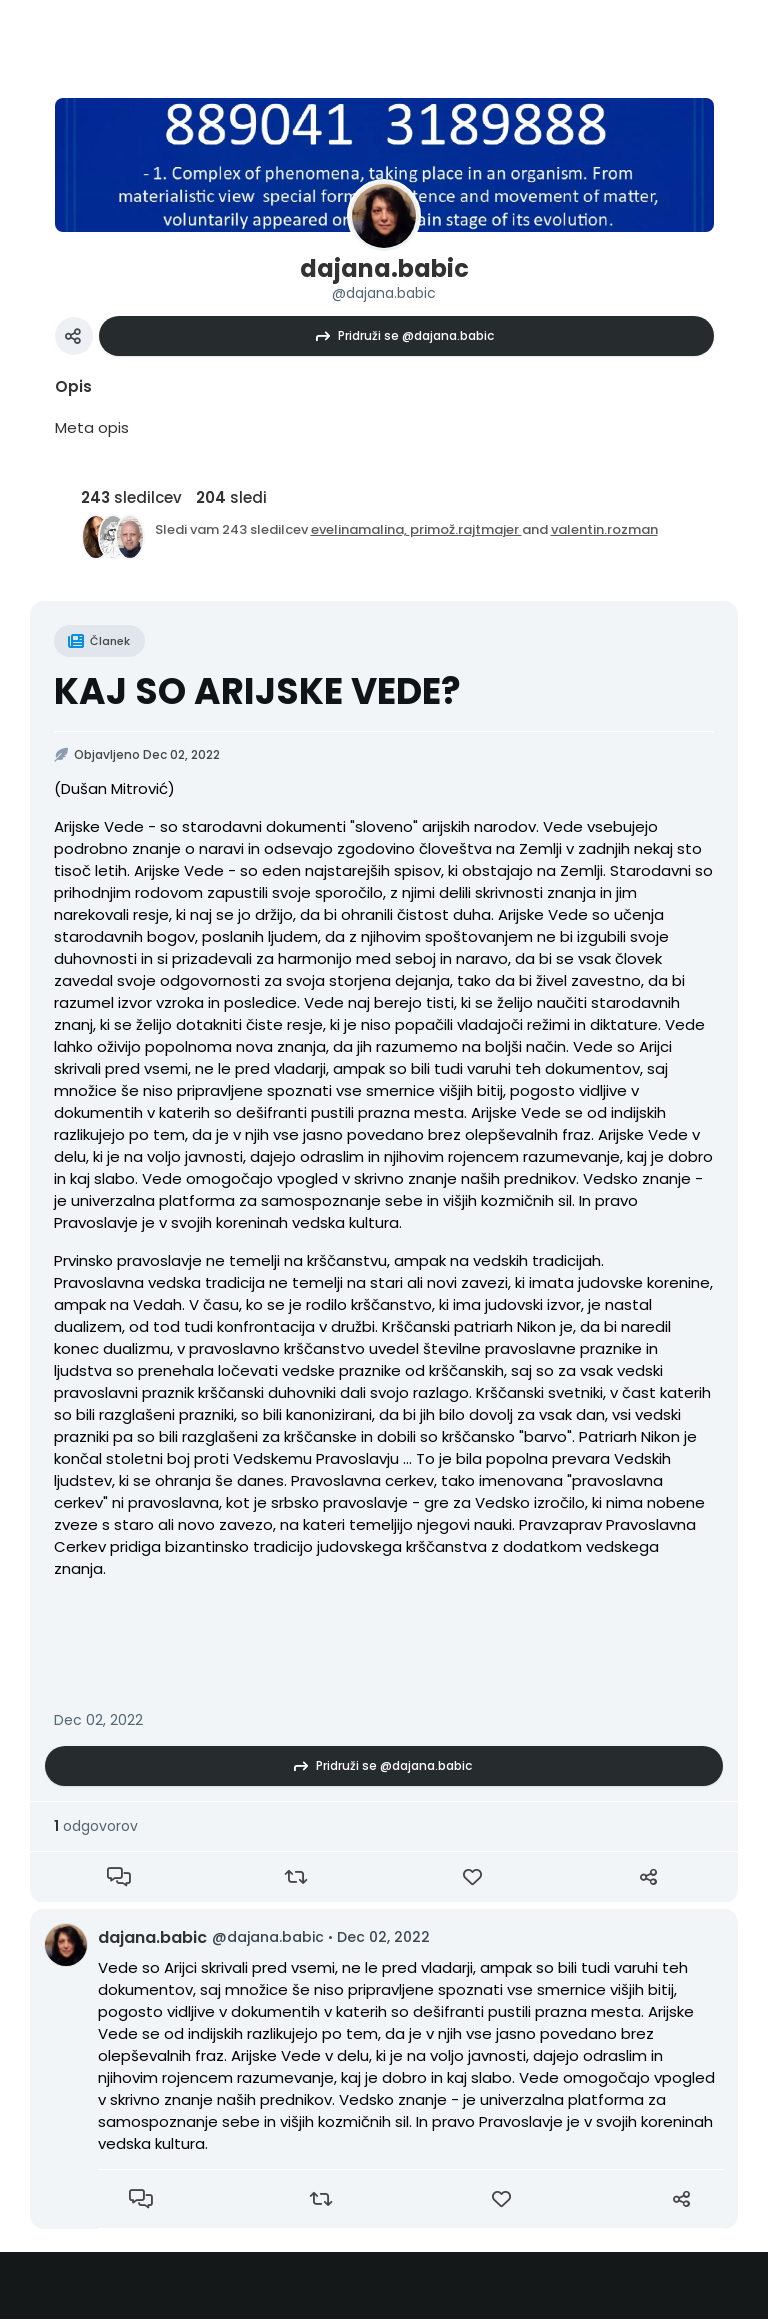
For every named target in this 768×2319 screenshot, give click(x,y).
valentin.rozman (604, 529)
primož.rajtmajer (466, 529)
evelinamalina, (360, 529)
